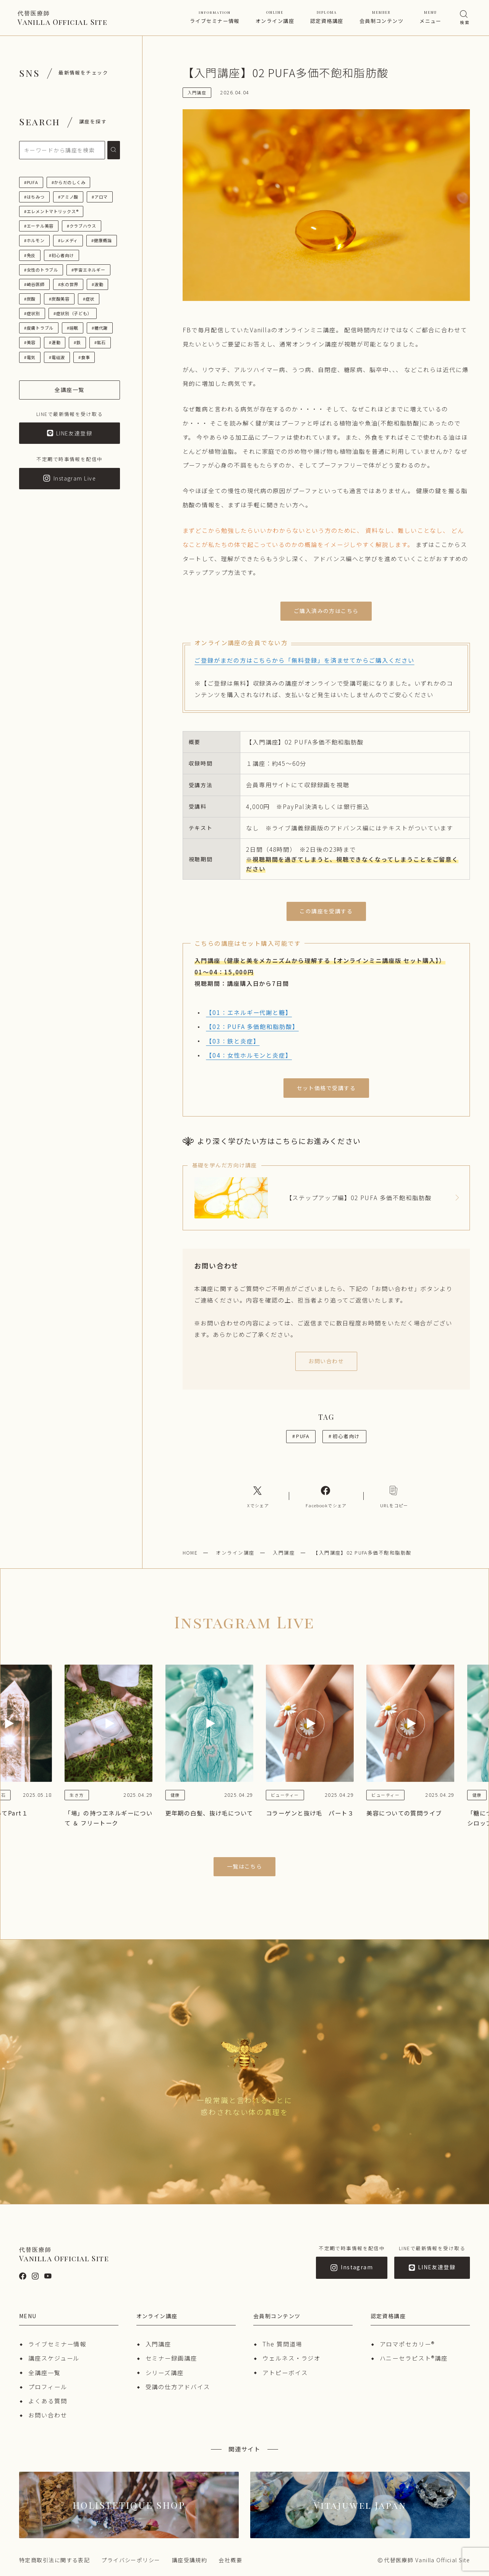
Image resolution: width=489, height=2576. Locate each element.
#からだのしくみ (69, 182)
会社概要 (230, 2560)
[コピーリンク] (394, 1496)
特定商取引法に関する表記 (54, 2560)
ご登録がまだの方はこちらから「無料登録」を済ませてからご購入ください (304, 660)
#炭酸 (30, 299)
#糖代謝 (100, 328)
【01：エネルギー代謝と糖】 (249, 1012)
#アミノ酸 (68, 197)
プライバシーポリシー (130, 2560)
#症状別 (32, 313)
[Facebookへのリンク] (326, 1496)
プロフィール (47, 2386)
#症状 (88, 299)
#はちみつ (34, 197)
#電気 (30, 357)
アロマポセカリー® (407, 2344)
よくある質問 (47, 2400)
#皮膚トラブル (38, 328)
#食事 (84, 357)
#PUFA (31, 182)
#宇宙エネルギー (88, 270)
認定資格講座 (326, 17)
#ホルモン (34, 240)
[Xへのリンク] (258, 1496)
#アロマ (100, 197)
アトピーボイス (285, 2372)
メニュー (430, 17)
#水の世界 (68, 284)
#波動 (97, 284)
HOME (190, 1552)
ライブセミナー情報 (215, 17)
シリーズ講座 (165, 2372)
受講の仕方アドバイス (178, 2386)
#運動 (54, 342)
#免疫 (30, 255)
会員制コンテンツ (381, 17)
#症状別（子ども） (72, 313)
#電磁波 (57, 357)
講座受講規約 (189, 2560)
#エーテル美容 (38, 226)
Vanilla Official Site (62, 18)
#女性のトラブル (41, 270)
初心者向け (344, 1436)
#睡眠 (72, 328)
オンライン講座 (275, 17)
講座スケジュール (53, 2358)
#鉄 (77, 342)
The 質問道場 (282, 2344)
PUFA (300, 1436)
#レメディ (68, 240)
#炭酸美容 (59, 299)
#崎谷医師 (34, 284)
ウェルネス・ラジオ (291, 2358)
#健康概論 (101, 240)
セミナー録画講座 (171, 2358)
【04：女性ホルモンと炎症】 (249, 1055)
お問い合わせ (47, 2415)
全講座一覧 (44, 2372)
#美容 (30, 342)
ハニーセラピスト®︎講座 (414, 2358)
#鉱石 (100, 342)
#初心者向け (61, 255)
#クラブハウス (81, 226)
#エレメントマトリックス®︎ (51, 211)
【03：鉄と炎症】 (232, 1041)
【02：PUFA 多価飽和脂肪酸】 (252, 1026)
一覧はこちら (244, 1866)
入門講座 (284, 1552)
